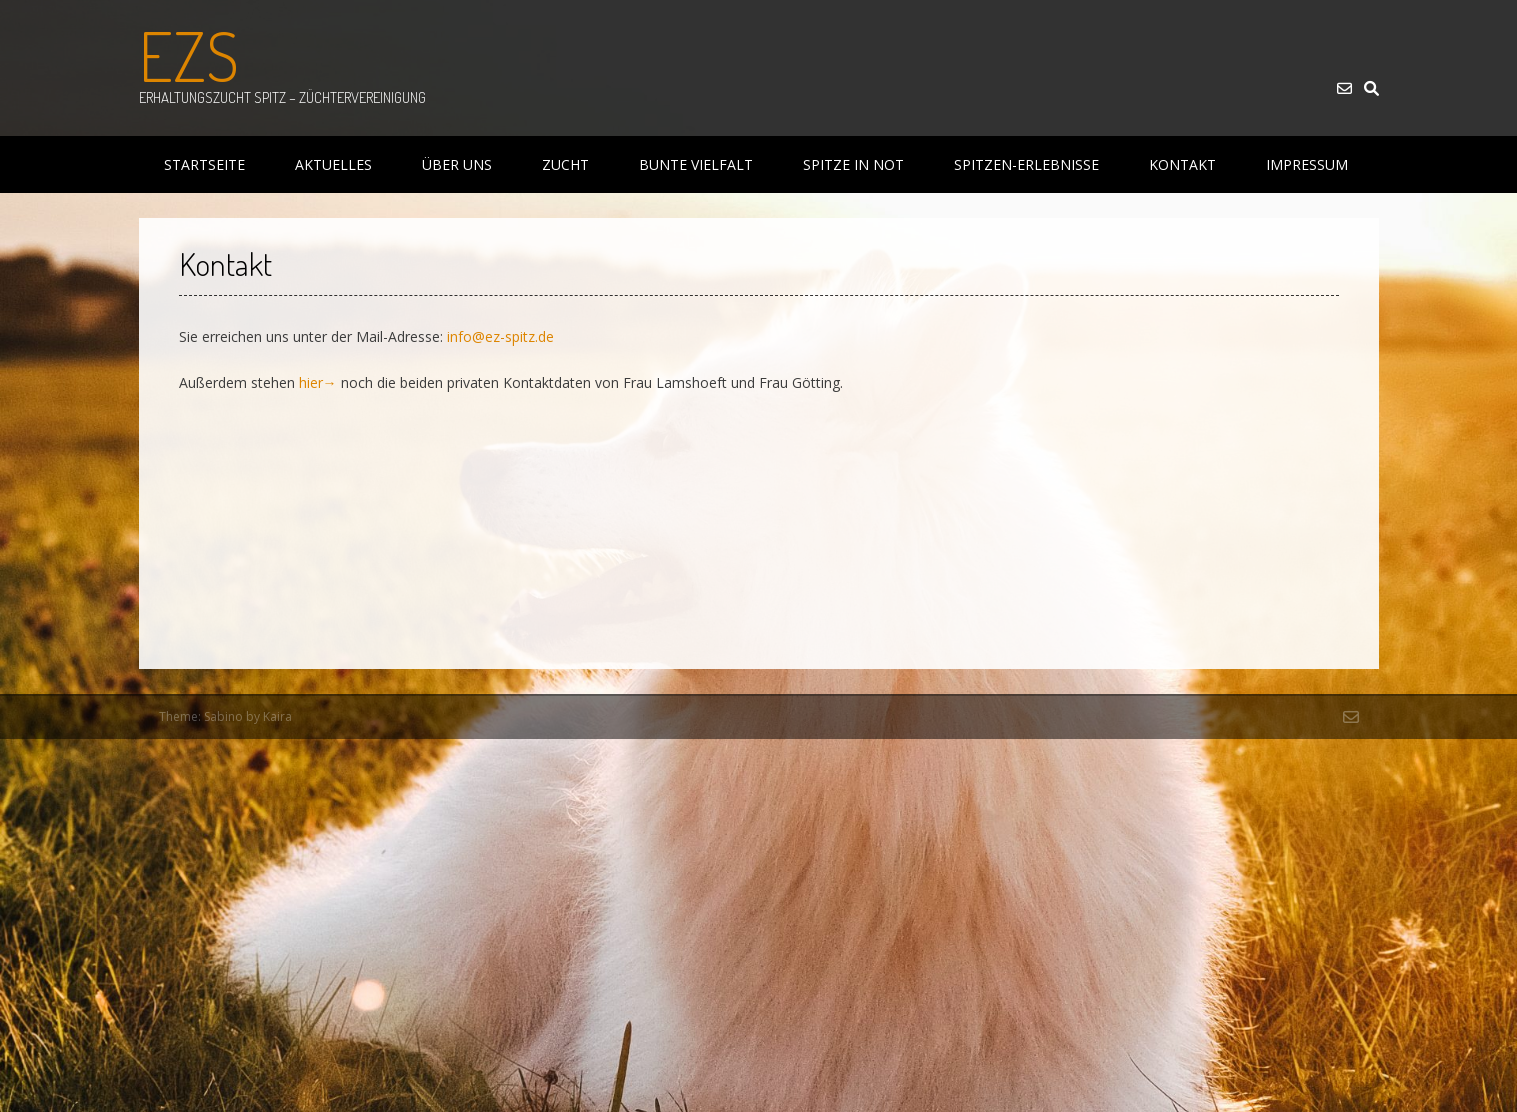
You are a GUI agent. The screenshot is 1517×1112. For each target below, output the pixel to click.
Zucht (565, 164)
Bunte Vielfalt (696, 164)
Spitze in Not (853, 164)
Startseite (204, 164)
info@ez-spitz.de (500, 336)
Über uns (457, 164)
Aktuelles (333, 164)
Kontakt (1182, 164)
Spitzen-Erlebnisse (1026, 164)
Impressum (1307, 164)
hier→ (318, 382)
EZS (189, 55)
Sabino (223, 716)
